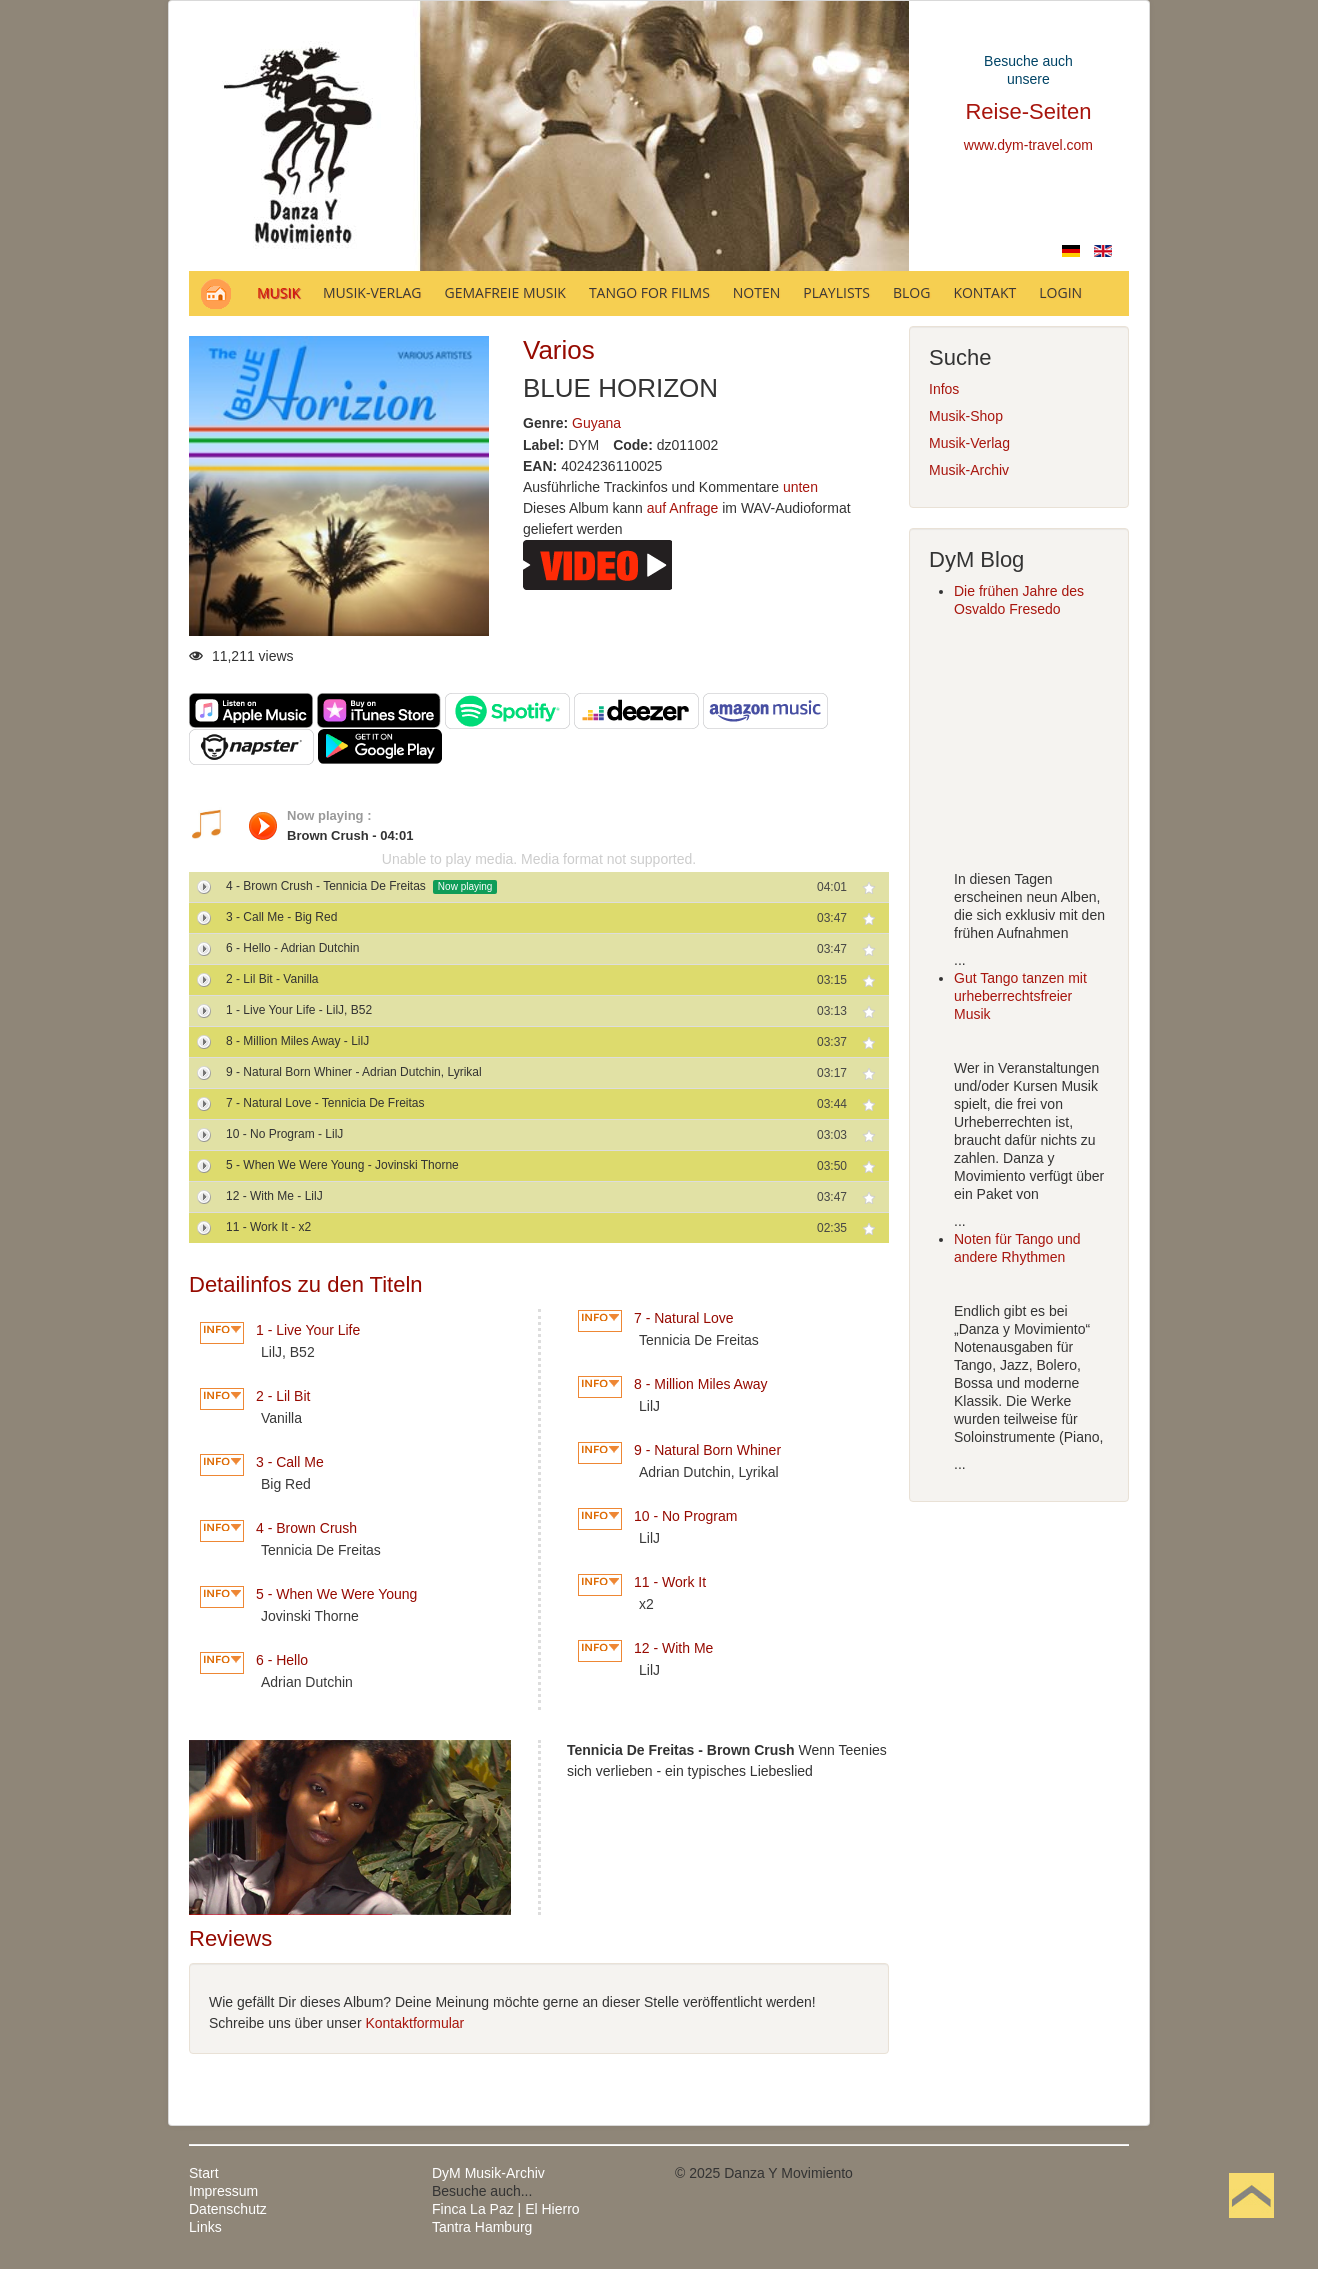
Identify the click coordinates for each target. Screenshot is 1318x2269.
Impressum (223, 2191)
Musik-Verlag (969, 443)
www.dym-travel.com (1028, 145)
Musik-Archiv (969, 470)
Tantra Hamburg (482, 2227)
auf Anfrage (683, 508)
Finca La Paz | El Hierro (506, 2209)
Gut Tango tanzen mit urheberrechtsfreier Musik (1020, 996)
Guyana (596, 423)
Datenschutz (228, 2209)
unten (800, 487)
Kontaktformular (414, 2023)
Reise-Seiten (1028, 111)
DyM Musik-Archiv (488, 2173)
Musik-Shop (966, 416)
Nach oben (1251, 2227)
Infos (944, 389)
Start (204, 2173)
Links (205, 2227)
